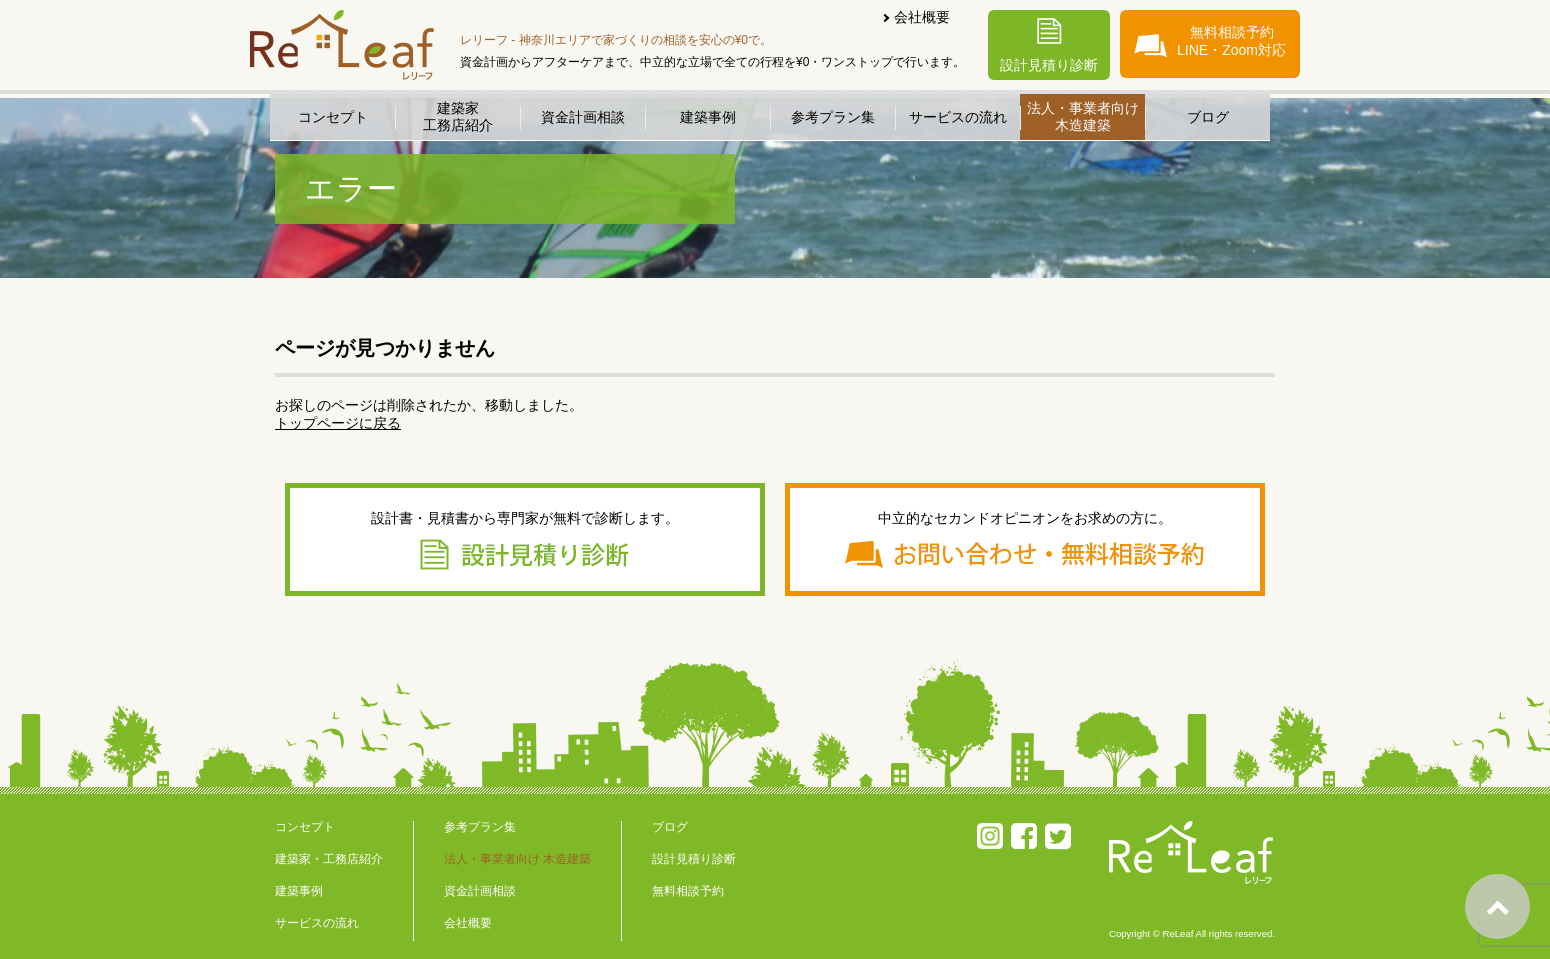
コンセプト (333, 117)
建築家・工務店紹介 (329, 859)
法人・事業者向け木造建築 (1083, 116)
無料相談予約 (688, 891)
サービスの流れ (958, 117)
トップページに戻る (338, 423)
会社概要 (922, 17)
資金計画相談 (583, 117)
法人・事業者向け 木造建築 (517, 859)
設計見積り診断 (1049, 45)
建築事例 (708, 117)
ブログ (1208, 117)
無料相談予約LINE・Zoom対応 (1210, 41)
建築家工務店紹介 (458, 116)
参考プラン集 (833, 117)
